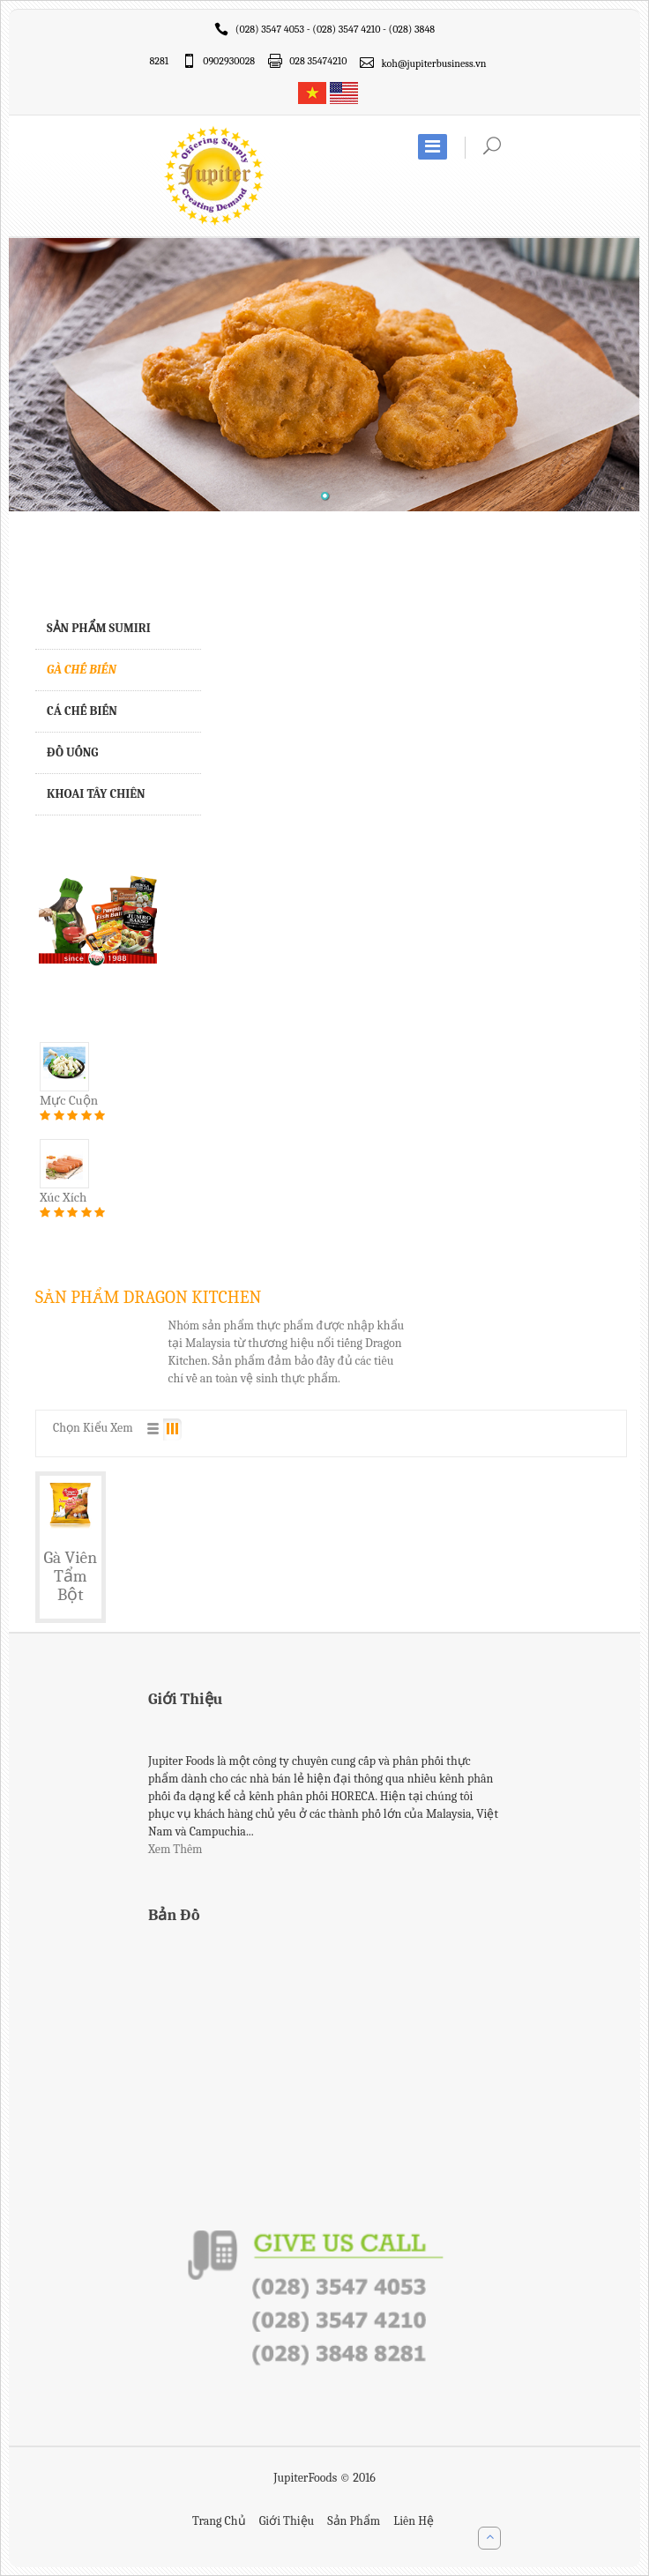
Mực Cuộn (69, 1100)
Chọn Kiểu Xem (93, 1427)
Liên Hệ (413, 2520)
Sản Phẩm (353, 2520)
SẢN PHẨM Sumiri (99, 628)
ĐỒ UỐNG (73, 752)
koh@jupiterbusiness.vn (433, 63)
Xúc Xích (63, 1197)
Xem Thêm (175, 1849)
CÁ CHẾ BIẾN (82, 711)
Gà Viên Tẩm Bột (71, 1575)
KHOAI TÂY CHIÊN (96, 793)
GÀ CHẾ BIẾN (81, 669)
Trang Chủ (219, 2520)
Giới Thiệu (286, 2520)
